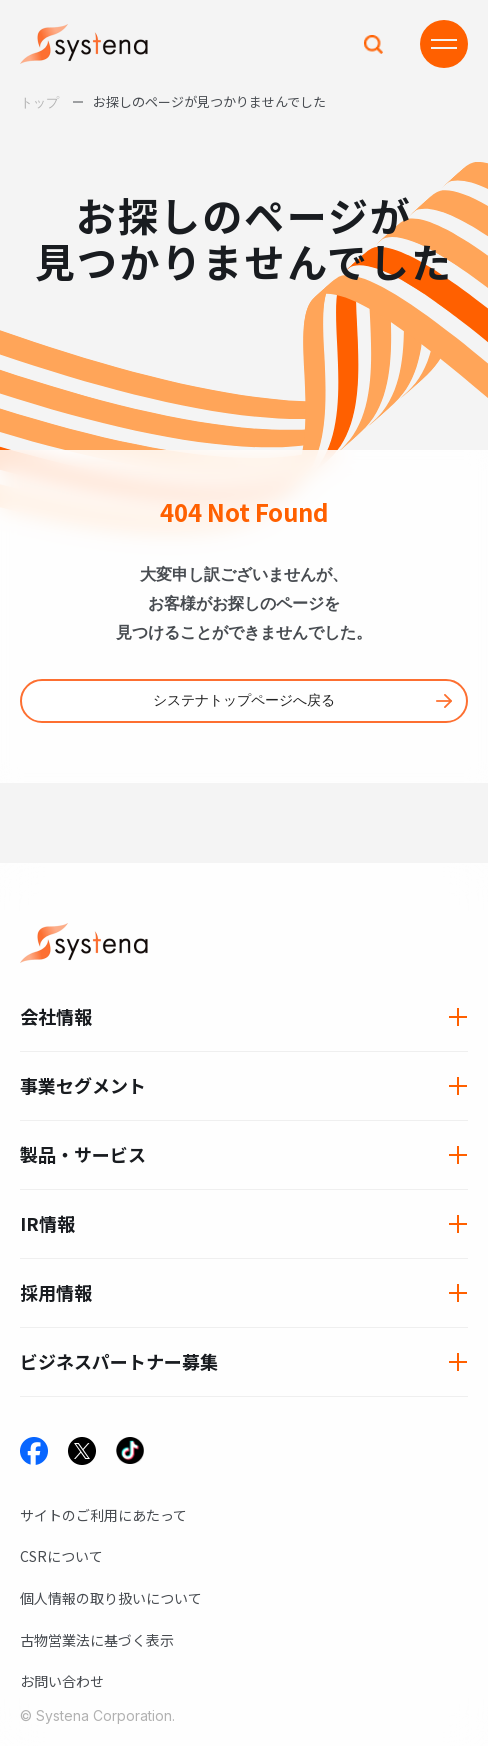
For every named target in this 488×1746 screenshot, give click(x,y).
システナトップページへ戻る (244, 700)
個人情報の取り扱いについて (111, 1598)
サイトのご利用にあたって (103, 1515)
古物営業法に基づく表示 (97, 1640)
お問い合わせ (62, 1681)
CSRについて (61, 1556)
